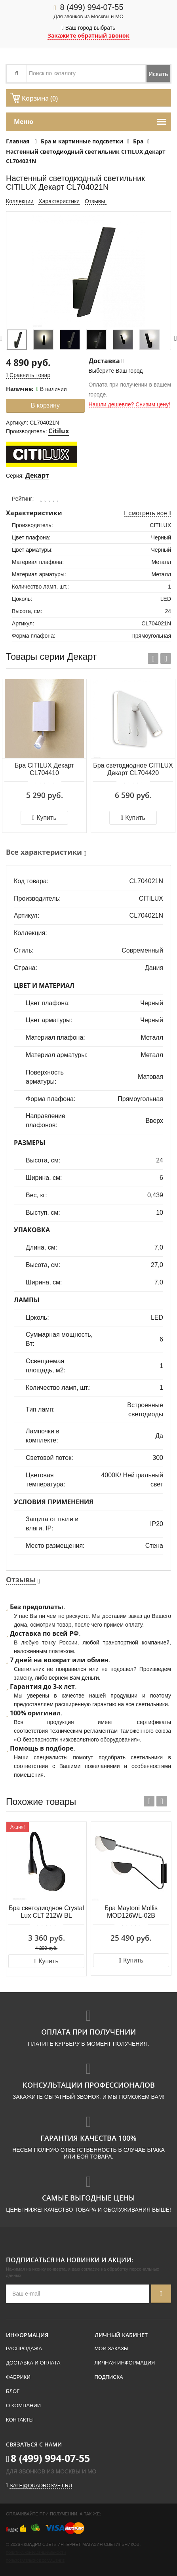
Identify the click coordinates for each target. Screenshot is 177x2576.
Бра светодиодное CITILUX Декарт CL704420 (133, 769)
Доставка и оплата (33, 2363)
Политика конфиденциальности (36, 2553)
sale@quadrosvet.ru (41, 2485)
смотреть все (147, 513)
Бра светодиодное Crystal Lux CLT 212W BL (46, 1912)
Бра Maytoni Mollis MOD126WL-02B (131, 1912)
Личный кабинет (121, 2335)
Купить (44, 817)
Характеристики (59, 201)
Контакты (20, 2420)
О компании (23, 2405)
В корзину (45, 405)
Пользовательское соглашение (35, 2561)
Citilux (58, 431)
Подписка (109, 2377)
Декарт (37, 475)
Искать (158, 74)
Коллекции (20, 201)
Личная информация (125, 2363)
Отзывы (96, 201)
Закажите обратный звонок (88, 35)
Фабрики (18, 2377)
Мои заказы (112, 2348)
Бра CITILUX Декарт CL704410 (44, 769)
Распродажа (24, 2348)
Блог (12, 2391)
